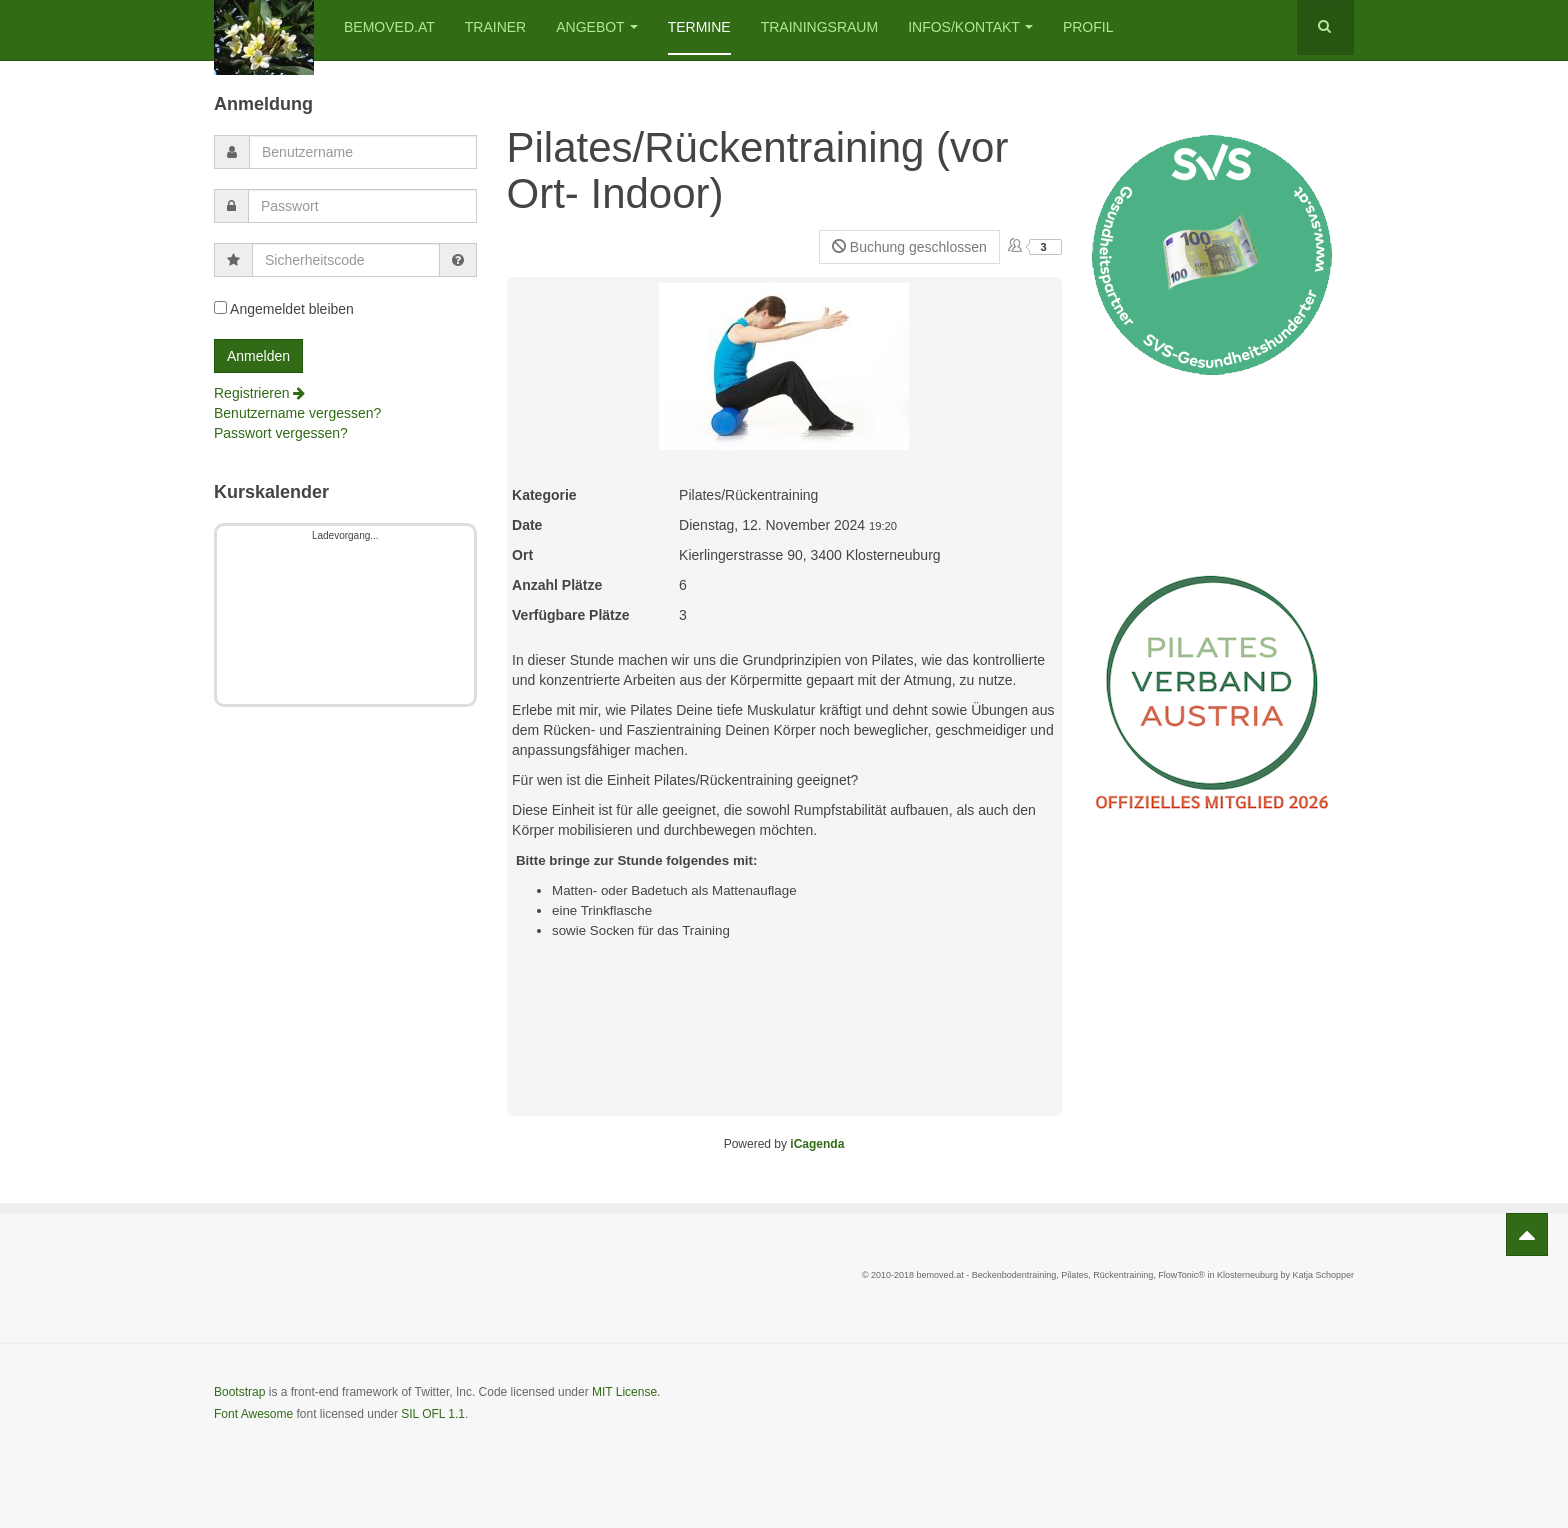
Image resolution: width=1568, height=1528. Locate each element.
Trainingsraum (819, 27)
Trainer (495, 27)
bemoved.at (389, 27)
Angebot (596, 27)
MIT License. (626, 1392)
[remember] (220, 307)
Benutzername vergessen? (297, 413)
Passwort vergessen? (281, 433)
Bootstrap (239, 1392)
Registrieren (259, 393)
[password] (362, 206)
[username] (363, 152)
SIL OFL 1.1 (433, 1414)
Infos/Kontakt (970, 27)
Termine (699, 27)
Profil (1088, 27)
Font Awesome (253, 1414)
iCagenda (817, 1144)
